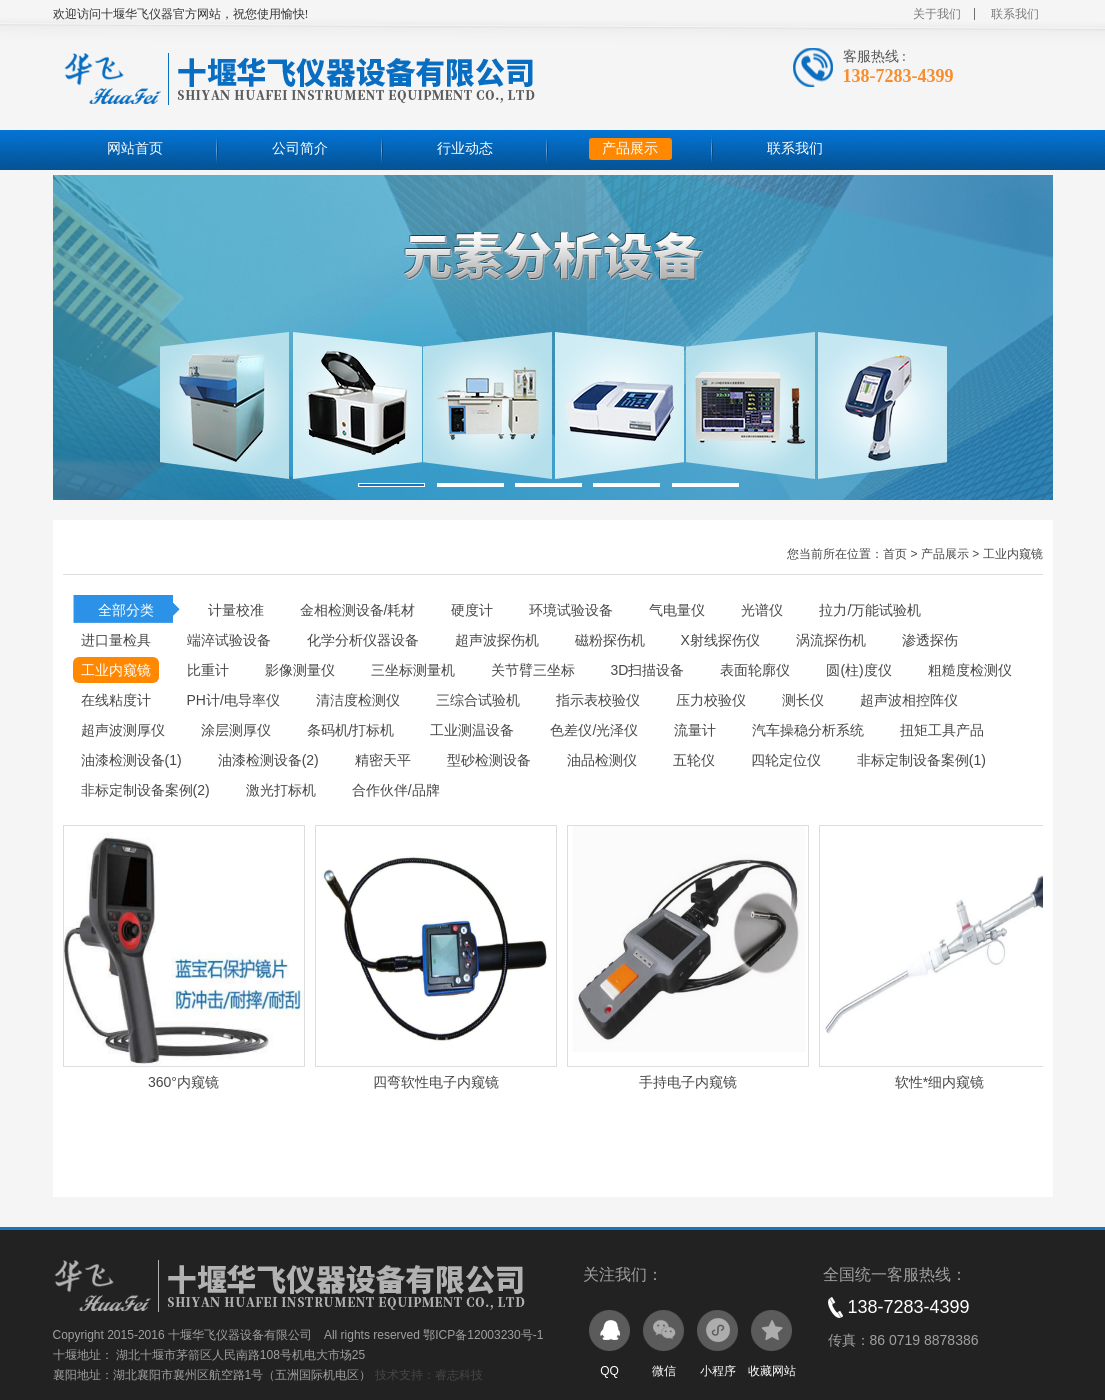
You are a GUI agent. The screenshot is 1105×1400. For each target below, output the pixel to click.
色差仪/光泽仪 (594, 730)
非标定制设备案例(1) (921, 760)
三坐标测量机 (413, 670)
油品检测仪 (602, 760)
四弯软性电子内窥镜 (436, 1082)
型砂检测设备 (489, 760)
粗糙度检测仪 (970, 670)
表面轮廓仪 (755, 670)
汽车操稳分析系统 (808, 730)
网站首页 (135, 148)
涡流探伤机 (831, 640)
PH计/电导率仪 (233, 700)
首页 (895, 554)
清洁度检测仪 (358, 700)
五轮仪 (694, 760)
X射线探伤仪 (720, 640)
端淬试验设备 (229, 640)
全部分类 (126, 610)
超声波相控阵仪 (909, 700)
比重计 (208, 670)
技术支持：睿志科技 (429, 1375)
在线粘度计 (116, 700)
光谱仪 (762, 610)
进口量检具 (116, 640)
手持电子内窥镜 (688, 1082)
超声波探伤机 (497, 640)
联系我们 (1015, 14)
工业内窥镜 (1013, 554)
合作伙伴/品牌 (396, 790)
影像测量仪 (300, 670)
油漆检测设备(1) (131, 760)
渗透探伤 (930, 640)
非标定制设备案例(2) (145, 790)
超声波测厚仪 (123, 730)
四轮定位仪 (786, 760)
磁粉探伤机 (610, 640)
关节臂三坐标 (533, 670)
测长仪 (803, 700)
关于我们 (937, 14)
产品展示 (630, 148)
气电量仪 (677, 610)
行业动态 (465, 148)
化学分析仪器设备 (363, 640)
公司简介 (300, 148)
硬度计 (472, 610)
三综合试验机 (478, 700)
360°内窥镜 (183, 1082)
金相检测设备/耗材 (358, 610)
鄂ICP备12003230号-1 (483, 1335)
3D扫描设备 (648, 670)
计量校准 (236, 610)
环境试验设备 (571, 610)
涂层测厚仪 (236, 730)
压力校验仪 (711, 700)
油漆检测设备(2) (268, 760)
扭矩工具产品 (942, 730)
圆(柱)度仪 (858, 670)
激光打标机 (281, 790)
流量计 (695, 730)
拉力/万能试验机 (870, 610)
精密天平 (383, 760)
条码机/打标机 (351, 730)
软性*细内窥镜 (939, 1082)
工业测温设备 (472, 730)
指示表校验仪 (598, 700)
